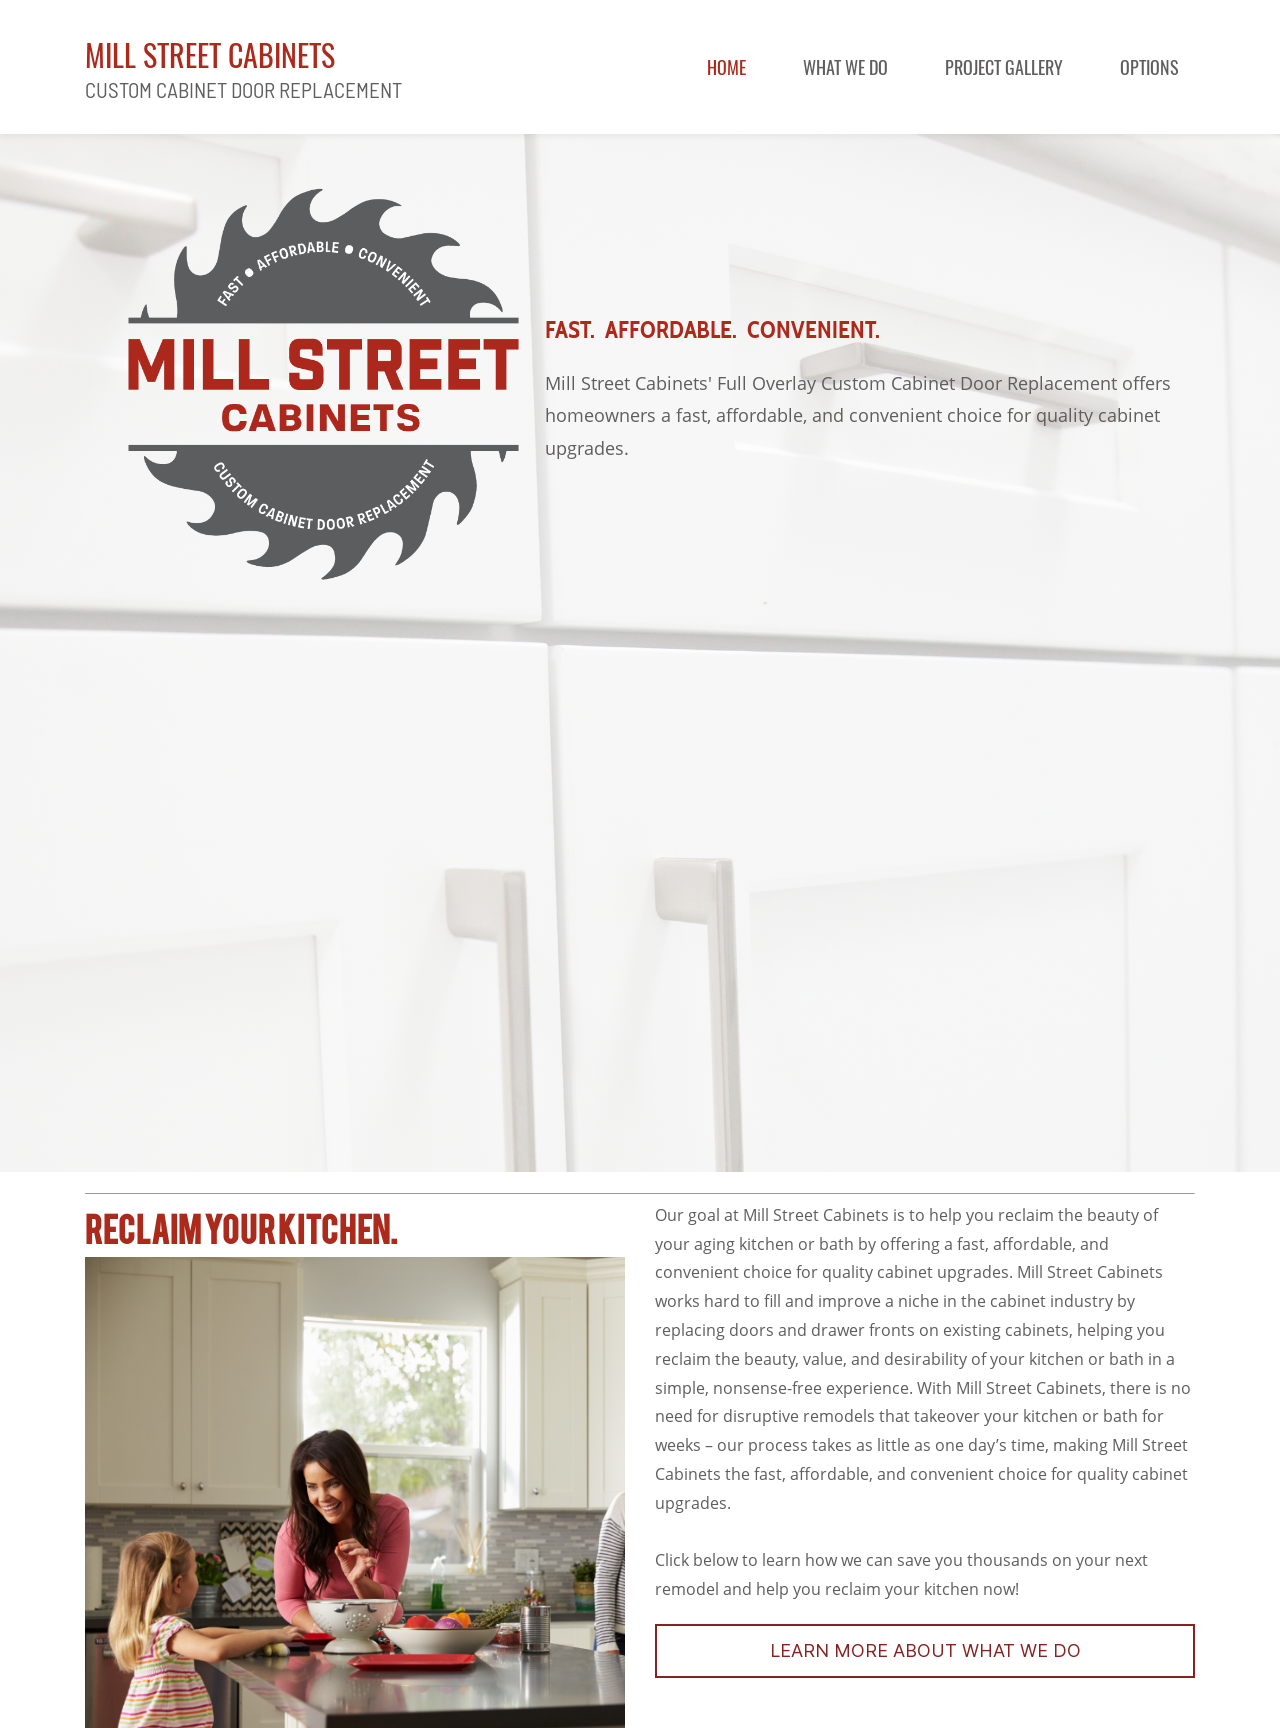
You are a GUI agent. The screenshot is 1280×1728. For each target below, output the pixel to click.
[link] (323, 191)
